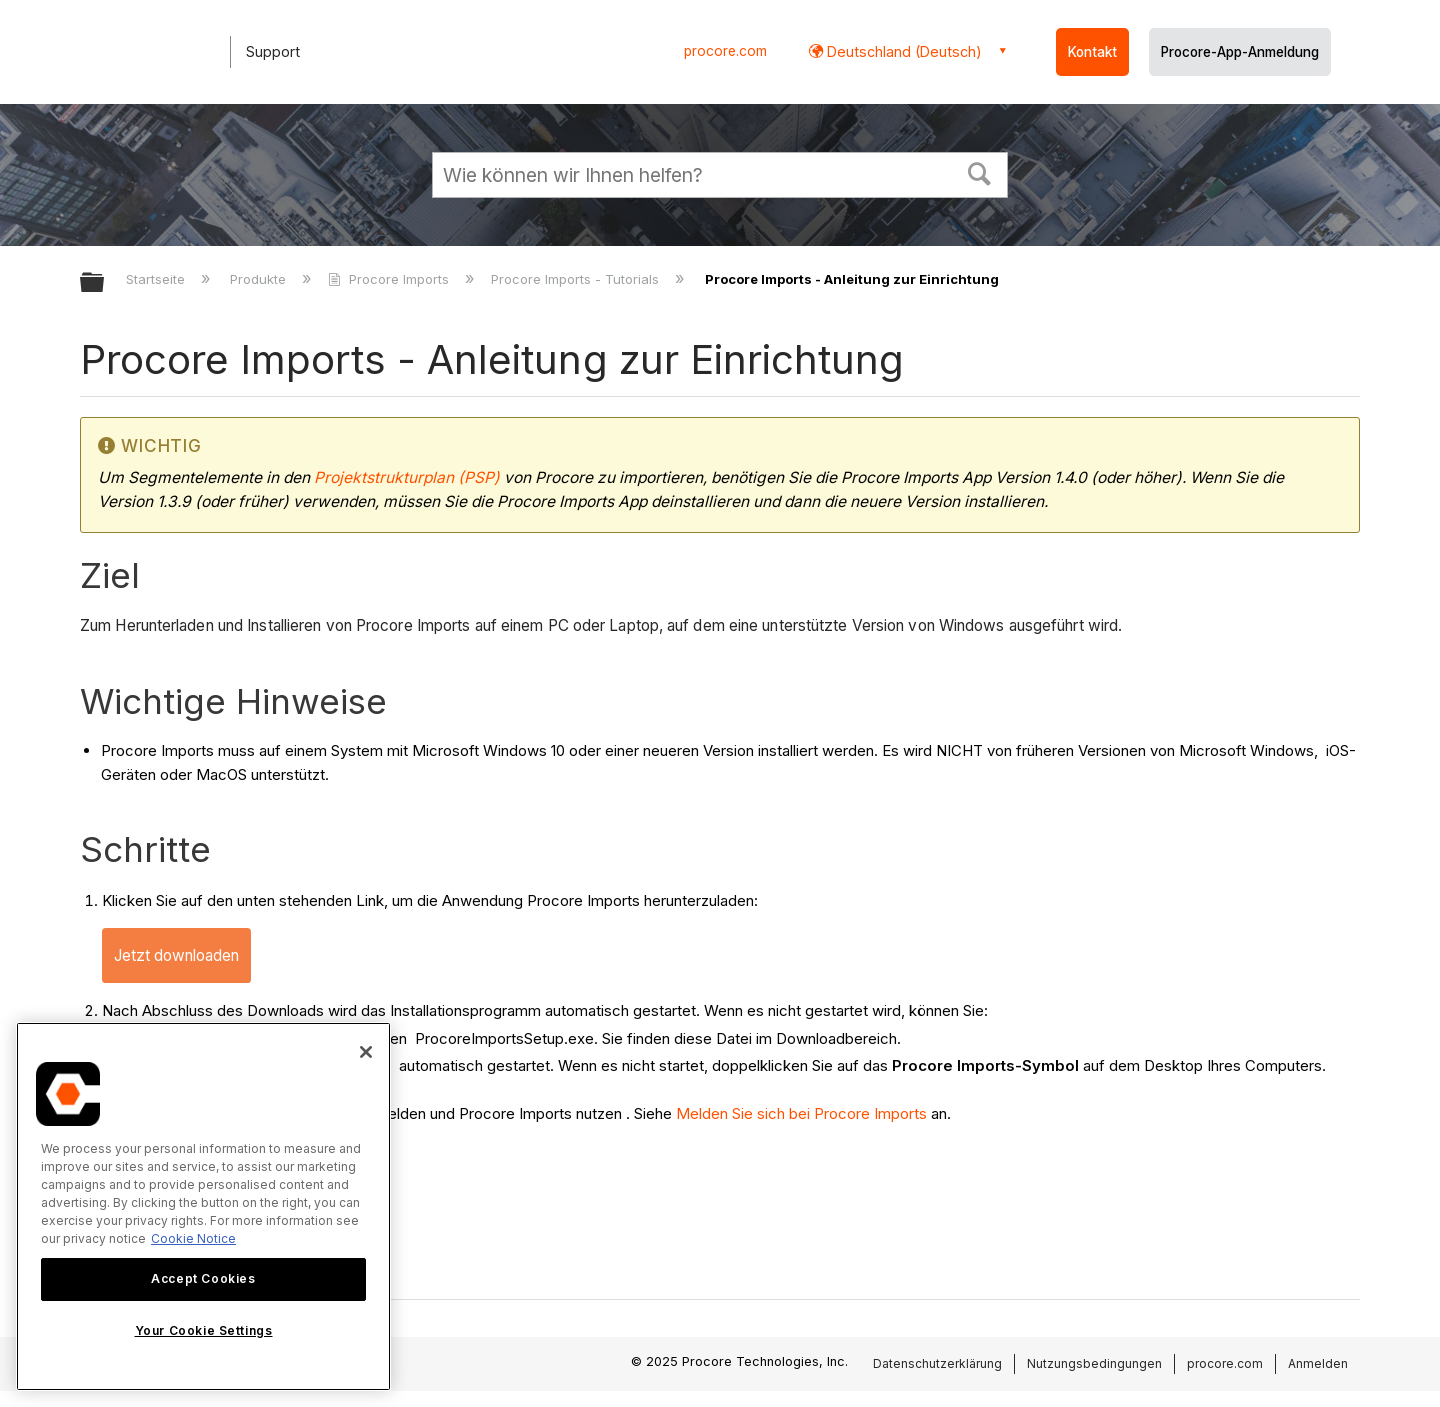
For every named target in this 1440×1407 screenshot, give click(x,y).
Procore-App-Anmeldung (1240, 52)
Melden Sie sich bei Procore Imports (801, 1113)
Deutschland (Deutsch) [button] (902, 51)
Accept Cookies (203, 1278)
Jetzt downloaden (176, 955)
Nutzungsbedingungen (1094, 1363)
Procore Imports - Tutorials (577, 279)
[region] (203, 1206)
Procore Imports (390, 279)
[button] (980, 172)
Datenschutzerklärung (937, 1363)
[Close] (366, 1052)
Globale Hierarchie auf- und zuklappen (105, 283)
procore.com (725, 51)
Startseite (157, 279)
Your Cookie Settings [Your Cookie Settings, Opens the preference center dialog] (204, 1330)
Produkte (260, 279)
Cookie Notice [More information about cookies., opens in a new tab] (193, 1238)
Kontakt (1092, 52)
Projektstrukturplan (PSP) (407, 477)
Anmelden (1318, 1363)
